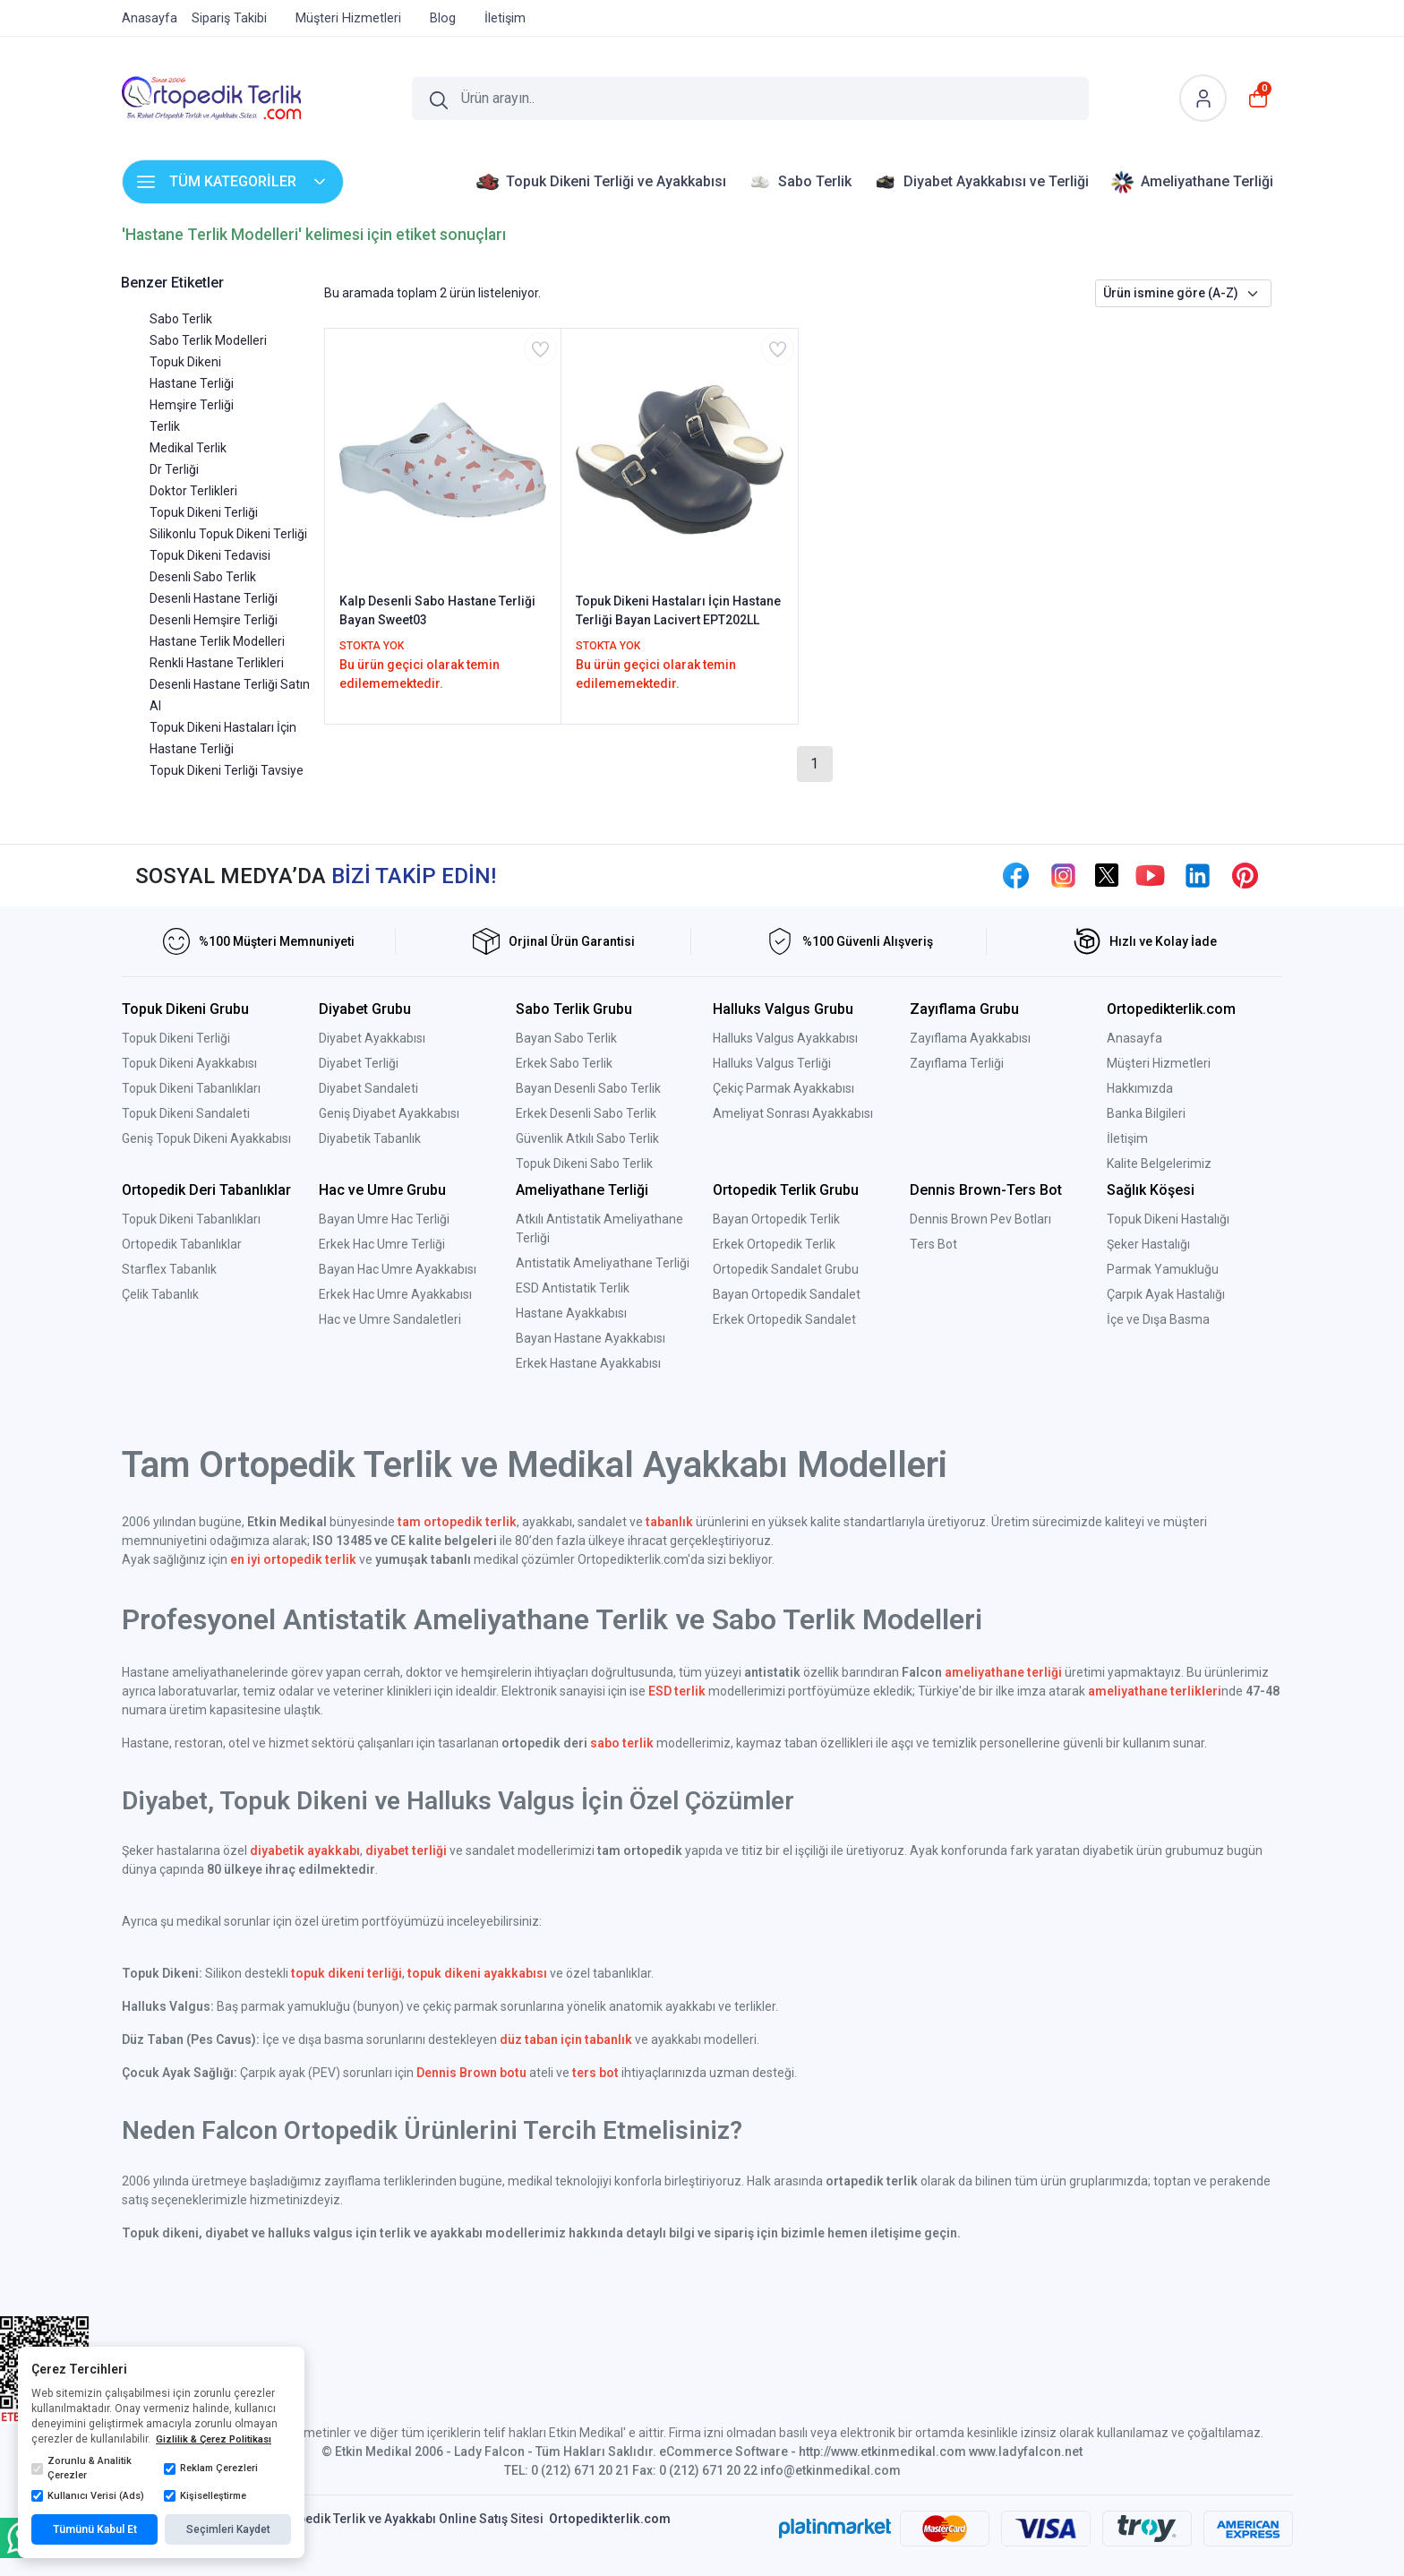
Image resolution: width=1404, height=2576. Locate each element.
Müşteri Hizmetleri (1159, 1063)
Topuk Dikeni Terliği (204, 512)
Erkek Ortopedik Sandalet (784, 1319)
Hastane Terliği (192, 383)
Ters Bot (933, 1244)
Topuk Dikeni (185, 362)
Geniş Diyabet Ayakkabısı (389, 1113)
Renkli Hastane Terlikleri (217, 663)
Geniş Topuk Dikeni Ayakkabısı (206, 1138)
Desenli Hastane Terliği (214, 598)
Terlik (165, 426)
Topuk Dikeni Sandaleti (186, 1113)
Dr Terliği (174, 469)
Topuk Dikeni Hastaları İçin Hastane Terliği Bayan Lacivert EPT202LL (678, 610)
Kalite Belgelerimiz (1159, 1163)
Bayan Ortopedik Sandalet (786, 1294)
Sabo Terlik (181, 319)
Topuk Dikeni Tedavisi (210, 555)
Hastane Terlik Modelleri (217, 641)
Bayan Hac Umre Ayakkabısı (397, 1269)
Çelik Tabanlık (160, 1294)
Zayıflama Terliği (957, 1063)
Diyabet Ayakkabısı (372, 1038)
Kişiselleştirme (205, 2496)
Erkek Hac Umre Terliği (382, 1244)
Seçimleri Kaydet (228, 2529)
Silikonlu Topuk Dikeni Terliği (228, 534)
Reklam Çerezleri (211, 2468)
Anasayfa (1134, 1038)
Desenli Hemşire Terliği (214, 620)
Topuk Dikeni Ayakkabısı (189, 1063)
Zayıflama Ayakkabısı (970, 1038)
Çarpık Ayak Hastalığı (1166, 1294)
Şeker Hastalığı (1148, 1244)
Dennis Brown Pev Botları (980, 1219)
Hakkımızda (1140, 1088)
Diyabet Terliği (358, 1063)
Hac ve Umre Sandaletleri (390, 1319)
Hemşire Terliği (192, 405)
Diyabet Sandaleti (368, 1088)
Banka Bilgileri (1146, 1113)
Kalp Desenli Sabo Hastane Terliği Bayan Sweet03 (437, 610)
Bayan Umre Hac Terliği (384, 1219)
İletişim (1127, 1138)
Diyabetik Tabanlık (370, 1138)
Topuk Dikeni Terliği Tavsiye (227, 770)
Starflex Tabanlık (169, 1269)
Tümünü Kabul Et (95, 2529)
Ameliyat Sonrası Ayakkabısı (793, 1113)
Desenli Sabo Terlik (203, 577)
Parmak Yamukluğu (1163, 1269)
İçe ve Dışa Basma (1158, 1319)
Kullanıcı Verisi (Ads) (87, 2496)
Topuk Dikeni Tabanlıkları (191, 1088)
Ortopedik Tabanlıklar (182, 1244)
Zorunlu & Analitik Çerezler (81, 2468)
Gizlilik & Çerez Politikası (213, 2439)
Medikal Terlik (188, 448)
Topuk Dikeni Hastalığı (1168, 1219)
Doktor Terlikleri (193, 491)
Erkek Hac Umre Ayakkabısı (395, 1294)
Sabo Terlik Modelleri (208, 340)
